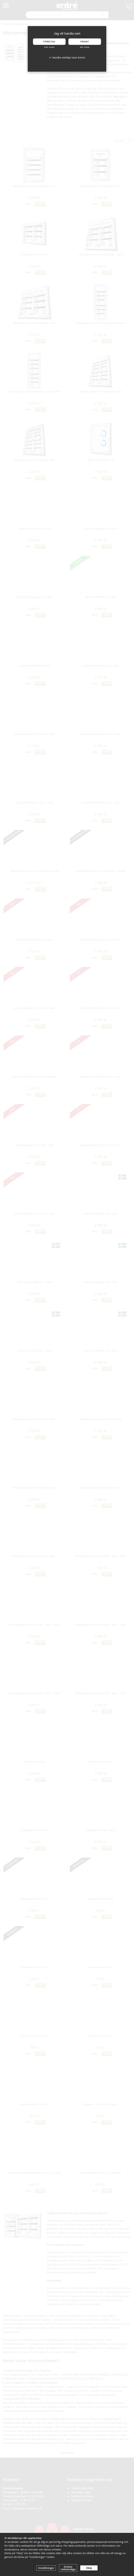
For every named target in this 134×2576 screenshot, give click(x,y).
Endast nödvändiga (68, 2568)
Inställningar (46, 2568)
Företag (49, 41)
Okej (89, 2568)
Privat (84, 41)
